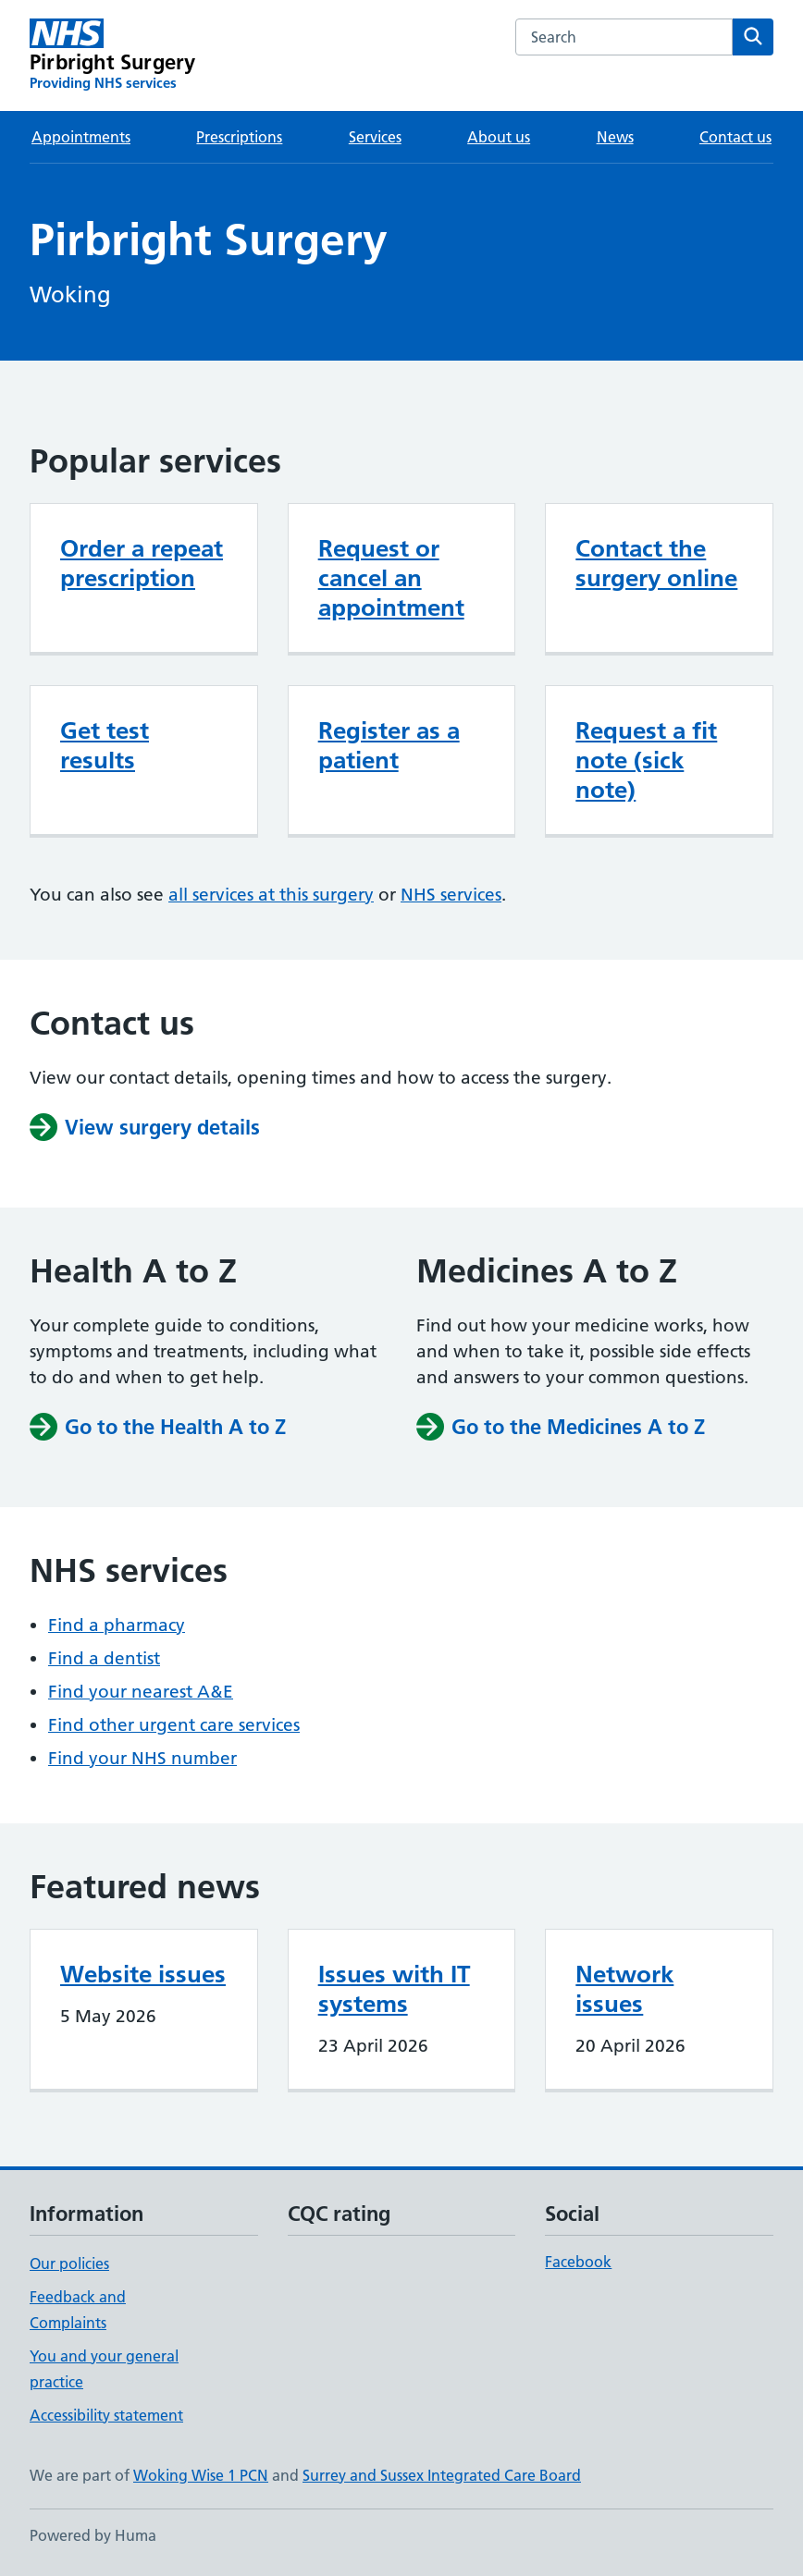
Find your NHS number (142, 1758)
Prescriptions (239, 137)
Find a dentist (104, 1658)
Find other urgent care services (174, 1725)
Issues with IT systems (394, 1988)
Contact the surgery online (656, 563)
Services (375, 137)
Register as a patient (389, 745)
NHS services (451, 894)
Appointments (80, 137)
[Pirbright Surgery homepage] (112, 55)
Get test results (104, 745)
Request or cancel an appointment (391, 578)
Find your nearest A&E (140, 1691)
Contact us (735, 137)
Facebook (578, 2261)
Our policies (69, 2263)
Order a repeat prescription (141, 563)
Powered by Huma (93, 2535)
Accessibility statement (106, 2415)
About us (498, 137)
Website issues (143, 1974)
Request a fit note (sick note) (646, 760)
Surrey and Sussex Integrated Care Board (442, 2475)
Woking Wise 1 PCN (200, 2475)
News (615, 137)
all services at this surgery (271, 894)
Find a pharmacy (116, 1625)
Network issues (624, 1988)
